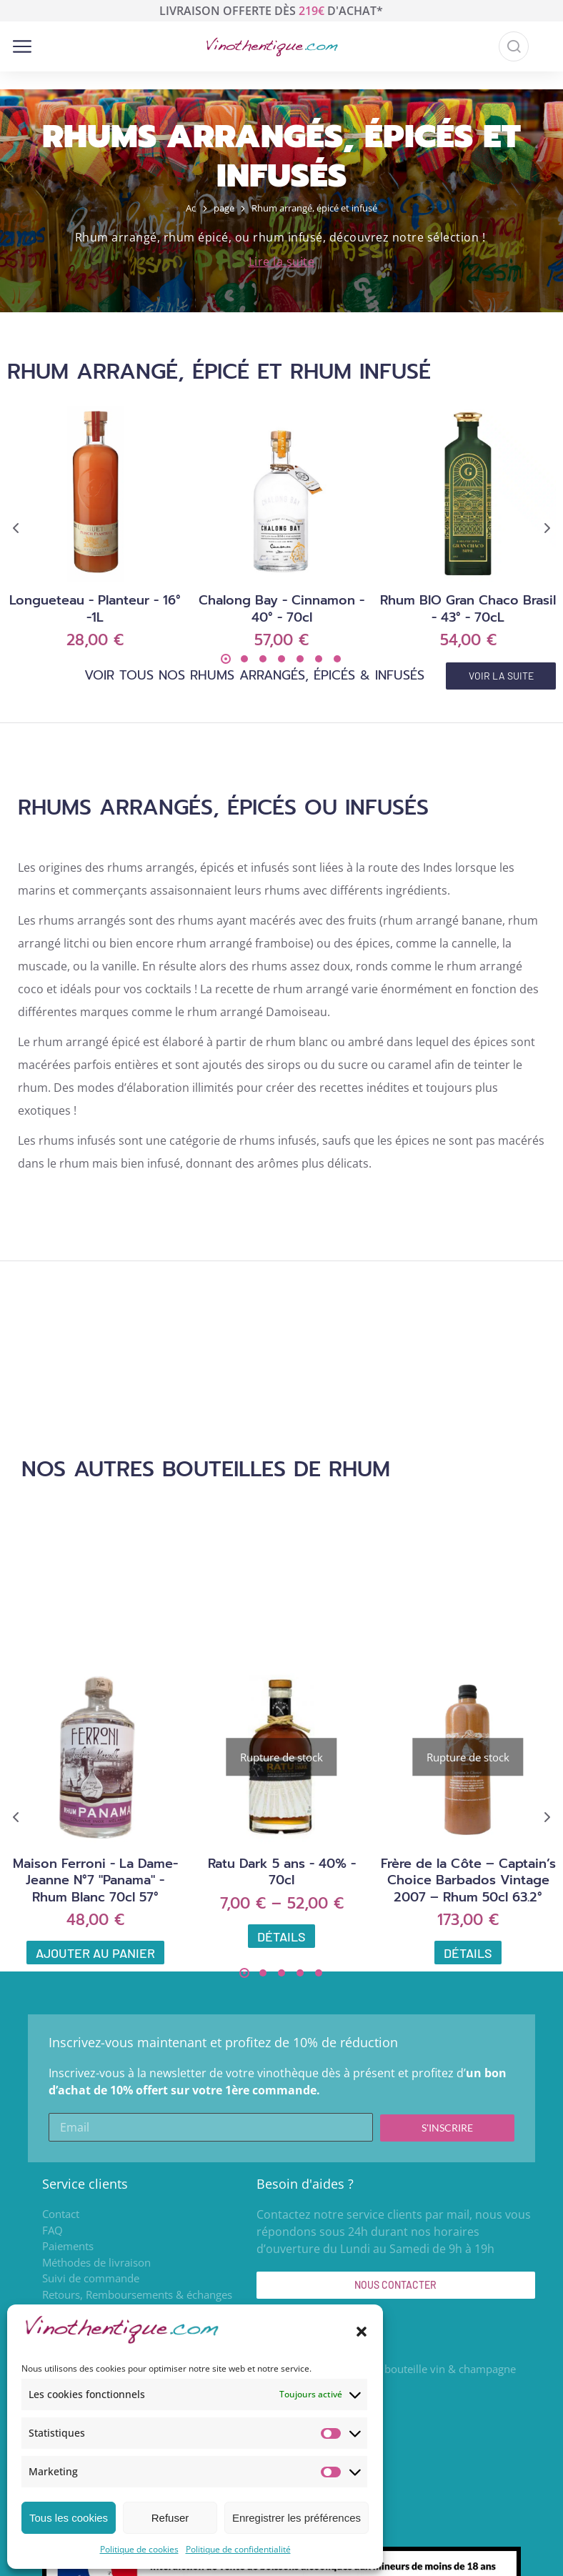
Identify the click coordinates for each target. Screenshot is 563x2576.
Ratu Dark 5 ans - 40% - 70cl (282, 1872)
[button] (361, 2331)
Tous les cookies (68, 2518)
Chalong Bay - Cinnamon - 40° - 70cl (281, 608)
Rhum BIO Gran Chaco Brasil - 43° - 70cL (468, 608)
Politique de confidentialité (238, 2549)
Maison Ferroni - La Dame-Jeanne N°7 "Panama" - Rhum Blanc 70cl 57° (95, 1880)
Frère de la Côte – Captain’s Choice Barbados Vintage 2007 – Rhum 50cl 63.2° (468, 1880)
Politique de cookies (139, 2549)
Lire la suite (282, 261)
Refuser (170, 2518)
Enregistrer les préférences (296, 2518)
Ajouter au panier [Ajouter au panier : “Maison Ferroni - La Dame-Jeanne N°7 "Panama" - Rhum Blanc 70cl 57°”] (95, 1953)
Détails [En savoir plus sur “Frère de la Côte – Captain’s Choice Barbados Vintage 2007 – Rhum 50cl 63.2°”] (468, 1953)
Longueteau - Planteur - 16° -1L (95, 608)
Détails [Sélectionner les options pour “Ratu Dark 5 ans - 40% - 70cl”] (281, 1936)
